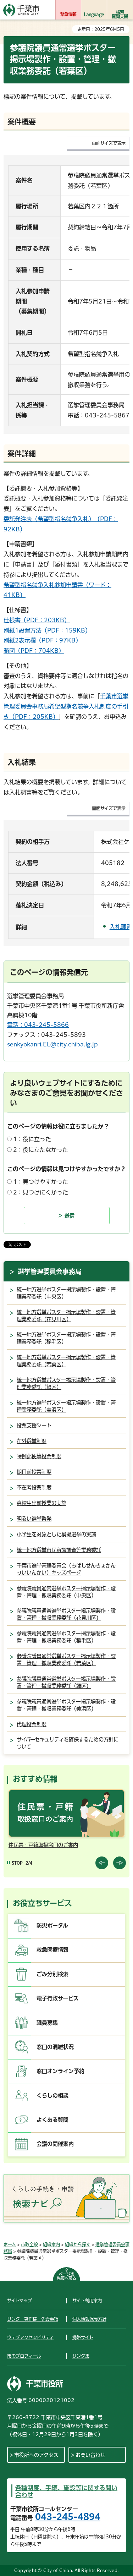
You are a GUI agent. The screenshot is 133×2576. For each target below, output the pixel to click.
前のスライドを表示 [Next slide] (119, 1862)
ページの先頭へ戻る (66, 2276)
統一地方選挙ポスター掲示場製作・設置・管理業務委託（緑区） (66, 1383)
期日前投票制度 (34, 1472)
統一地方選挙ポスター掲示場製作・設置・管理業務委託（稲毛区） (66, 1338)
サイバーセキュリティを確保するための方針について (67, 1743)
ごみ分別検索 (52, 1974)
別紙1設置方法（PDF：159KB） (47, 630)
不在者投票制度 (34, 1487)
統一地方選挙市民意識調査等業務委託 (59, 1550)
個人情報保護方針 (89, 2319)
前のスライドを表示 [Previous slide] (101, 1862)
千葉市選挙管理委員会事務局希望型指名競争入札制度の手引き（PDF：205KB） (66, 706)
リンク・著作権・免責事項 (32, 2319)
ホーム (10, 2244)
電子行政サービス (58, 1998)
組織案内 (51, 2244)
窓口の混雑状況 (55, 2047)
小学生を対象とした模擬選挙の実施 (56, 1534)
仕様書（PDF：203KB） (37, 620)
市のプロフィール (24, 2356)
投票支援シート (34, 1425)
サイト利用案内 (87, 2300)
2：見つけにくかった (40, 1192)
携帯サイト (82, 2337)
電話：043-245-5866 (38, 1025)
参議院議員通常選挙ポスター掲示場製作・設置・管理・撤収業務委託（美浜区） (66, 1705)
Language (94, 14)
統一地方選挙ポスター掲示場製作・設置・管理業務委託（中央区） (66, 1293)
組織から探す (77, 2244)
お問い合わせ (90, 2454)
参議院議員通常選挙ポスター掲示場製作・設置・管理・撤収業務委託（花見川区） (66, 1614)
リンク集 (80, 2356)
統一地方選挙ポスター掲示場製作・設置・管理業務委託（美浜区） (66, 1406)
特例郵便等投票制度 (39, 1456)
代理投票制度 (31, 1724)
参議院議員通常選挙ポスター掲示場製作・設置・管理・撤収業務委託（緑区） (66, 1682)
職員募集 (47, 2022)
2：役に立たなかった (40, 1150)
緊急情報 (68, 14)
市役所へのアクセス (36, 2454)
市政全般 (29, 2244)
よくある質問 (52, 2119)
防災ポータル (52, 1925)
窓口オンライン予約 (60, 2071)
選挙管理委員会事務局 (50, 1271)
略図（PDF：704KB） (34, 650)
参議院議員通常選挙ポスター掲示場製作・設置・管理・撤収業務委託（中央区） (66, 1592)
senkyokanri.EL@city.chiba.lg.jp (52, 1044)
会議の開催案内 (55, 2143)
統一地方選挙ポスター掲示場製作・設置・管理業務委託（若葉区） (66, 1361)
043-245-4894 (67, 2516)
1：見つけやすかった (40, 1182)
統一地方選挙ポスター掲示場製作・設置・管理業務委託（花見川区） (66, 1315)
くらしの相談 (52, 2095)
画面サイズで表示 (109, 143)
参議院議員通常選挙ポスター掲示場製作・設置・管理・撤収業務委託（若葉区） (66, 1659)
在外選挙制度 (31, 1441)
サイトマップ (19, 2300)
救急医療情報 (52, 1949)
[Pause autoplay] (15, 1863)
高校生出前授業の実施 (41, 1503)
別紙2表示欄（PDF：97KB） (42, 640)
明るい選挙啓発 (34, 1518)
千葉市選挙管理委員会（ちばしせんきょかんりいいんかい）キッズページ (66, 1569)
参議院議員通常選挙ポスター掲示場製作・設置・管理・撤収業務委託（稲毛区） (66, 1637)
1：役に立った (32, 1139)
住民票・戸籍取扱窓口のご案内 (43, 1845)
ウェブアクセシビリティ (30, 2337)
